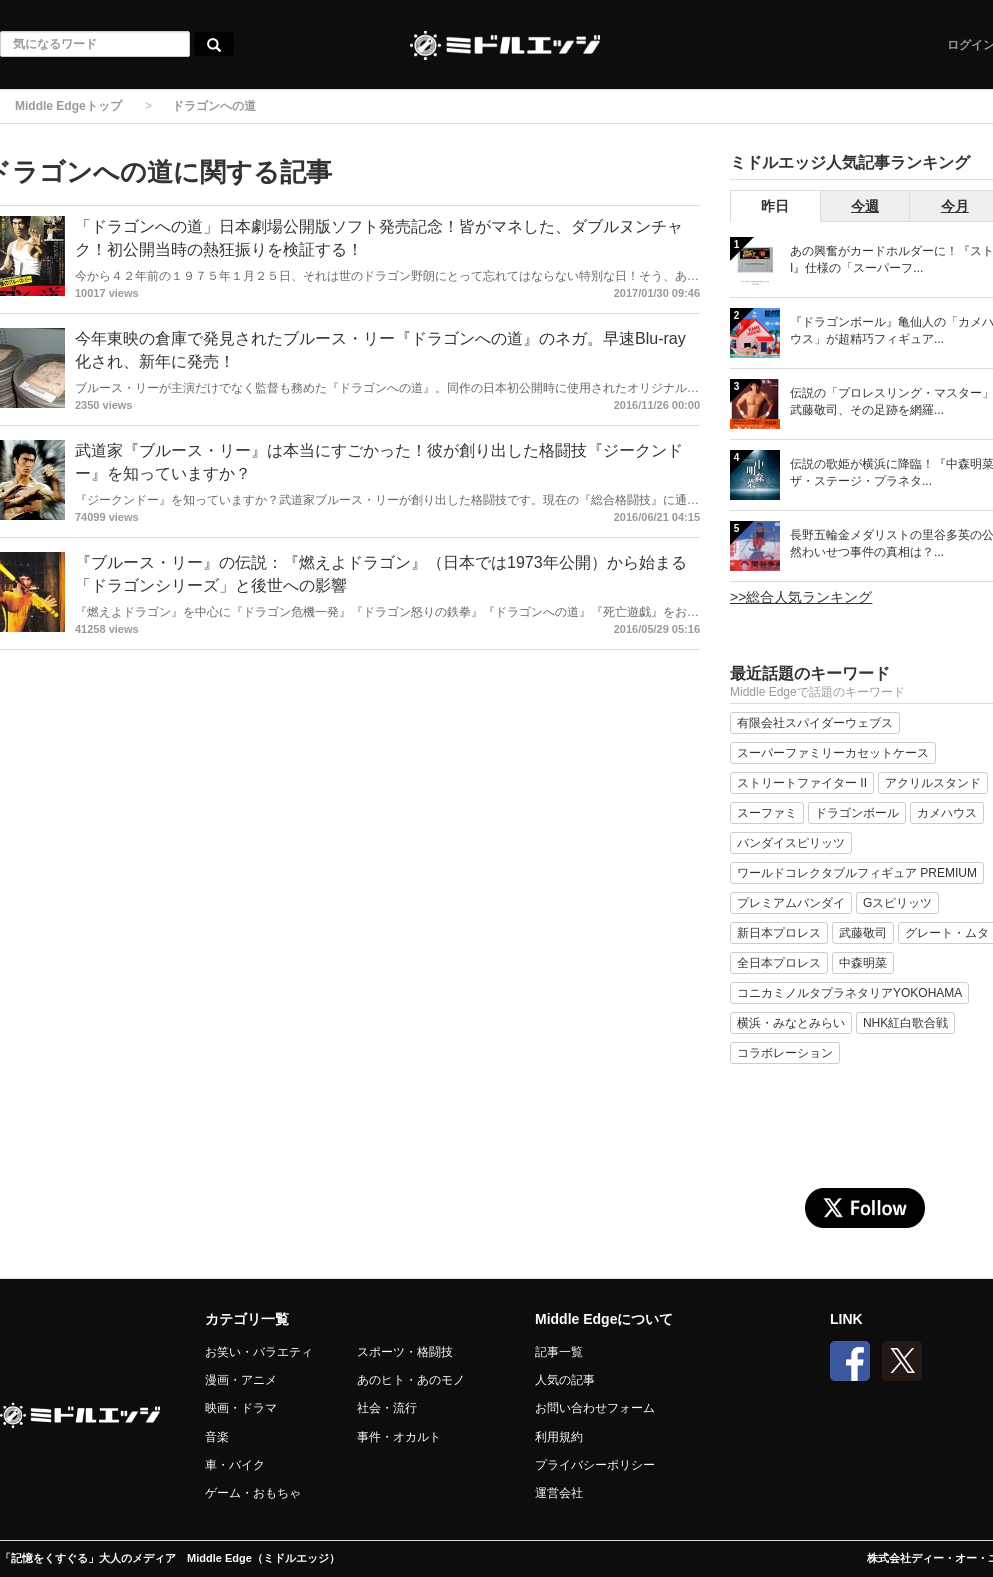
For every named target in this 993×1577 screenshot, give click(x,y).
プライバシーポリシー (595, 1465)
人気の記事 (565, 1380)
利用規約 (559, 1437)
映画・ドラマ (241, 1408)
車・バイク (235, 1465)
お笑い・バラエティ (259, 1352)
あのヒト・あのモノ (411, 1380)
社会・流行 (387, 1408)
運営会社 (559, 1493)
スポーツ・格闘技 (405, 1352)
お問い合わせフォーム (595, 1408)
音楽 (217, 1437)
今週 (865, 206)
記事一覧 (559, 1352)
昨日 (775, 206)
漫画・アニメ (241, 1380)
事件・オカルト (399, 1437)
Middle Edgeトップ (68, 106)
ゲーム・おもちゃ (253, 1493)
